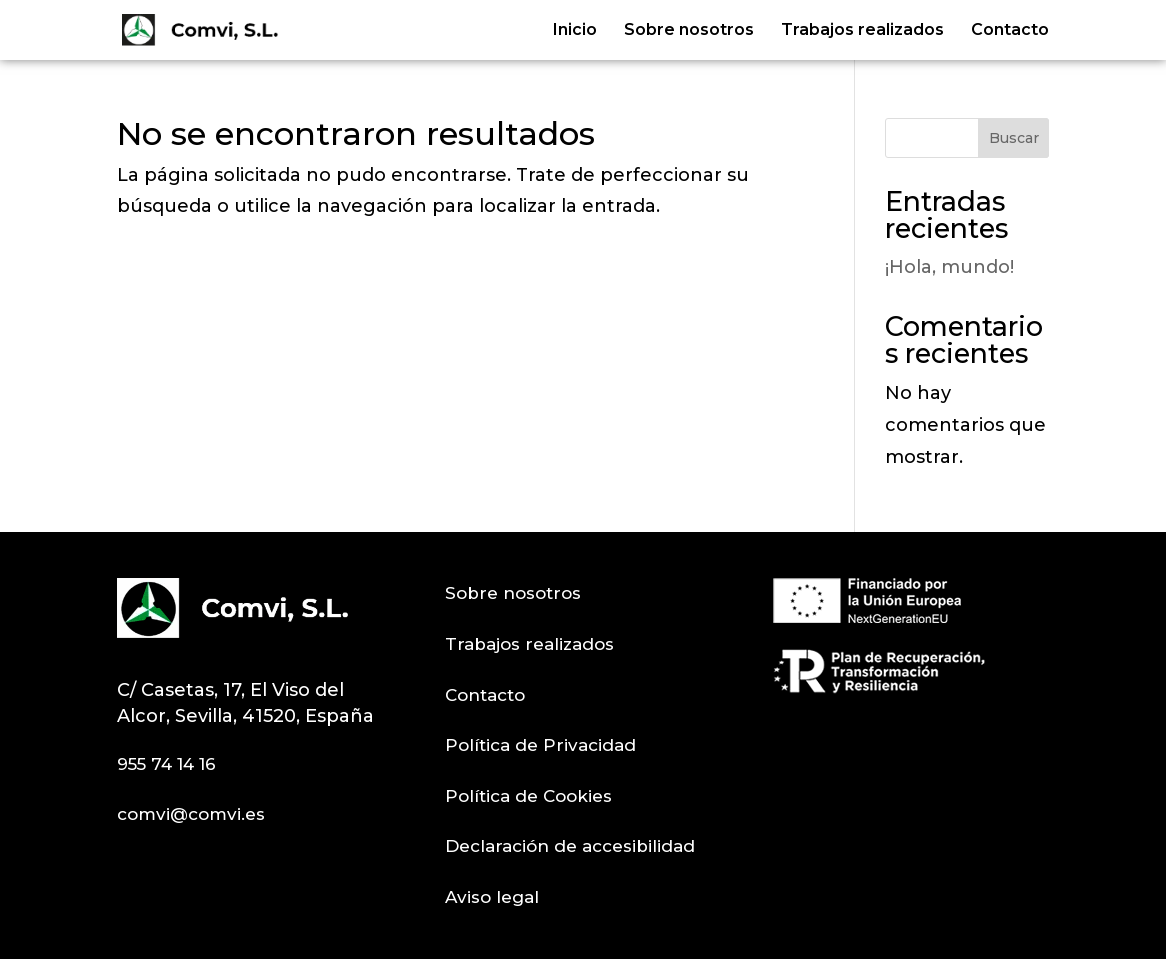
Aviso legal (492, 897)
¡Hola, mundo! (949, 267)
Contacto (1010, 31)
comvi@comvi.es (191, 814)
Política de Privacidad (540, 745)
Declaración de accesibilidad (570, 846)
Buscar (1014, 138)
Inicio (575, 31)
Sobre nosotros (689, 31)
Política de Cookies (528, 796)
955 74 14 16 (166, 764)
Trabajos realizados (862, 31)
